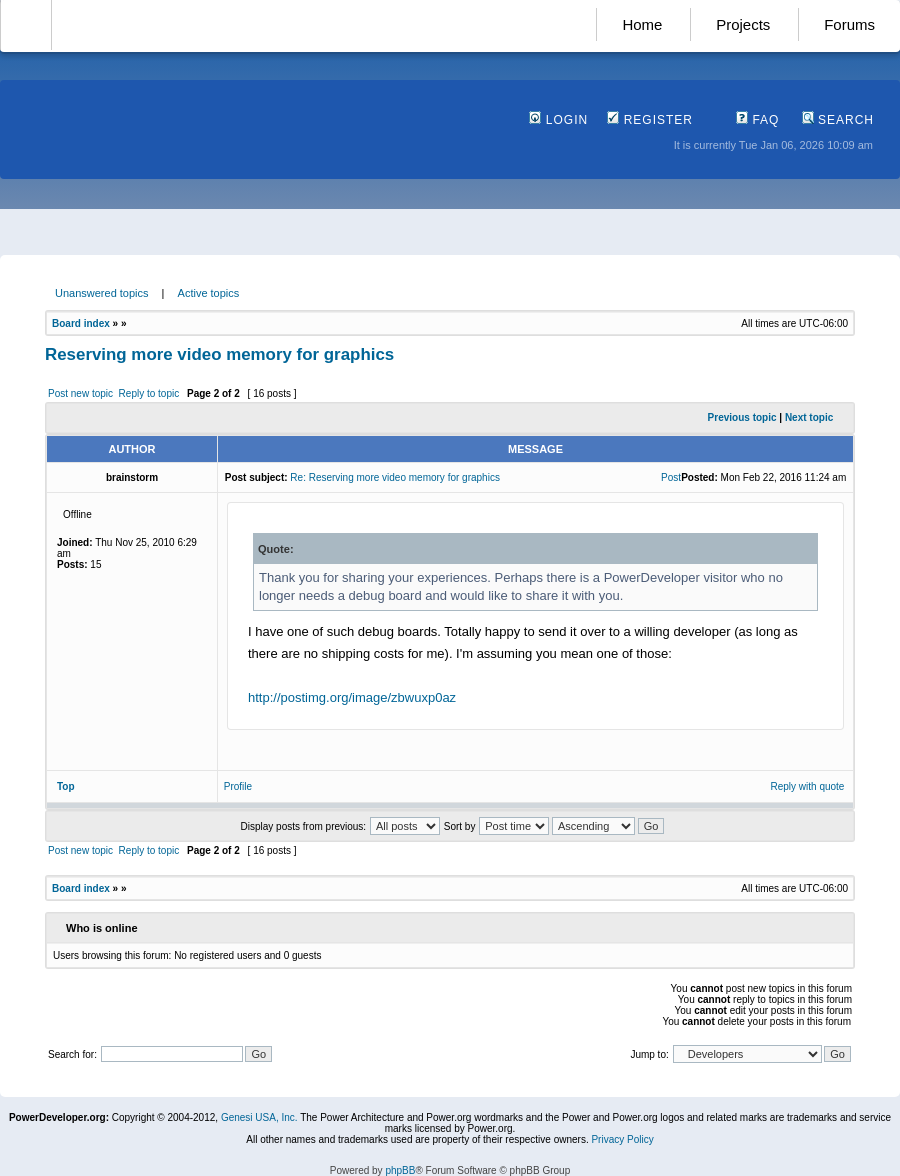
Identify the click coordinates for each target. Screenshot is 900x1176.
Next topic (809, 417)
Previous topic (742, 417)
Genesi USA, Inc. (259, 1117)
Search (838, 120)
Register (650, 120)
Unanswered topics (102, 293)
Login (558, 120)
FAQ (757, 120)
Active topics (209, 293)
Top (66, 786)
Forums (849, 24)
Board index (81, 323)
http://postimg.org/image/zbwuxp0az (352, 697)
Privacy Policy (622, 1139)
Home (642, 24)
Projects (743, 24)
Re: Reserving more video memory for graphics (395, 477)
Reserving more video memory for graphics (219, 354)
